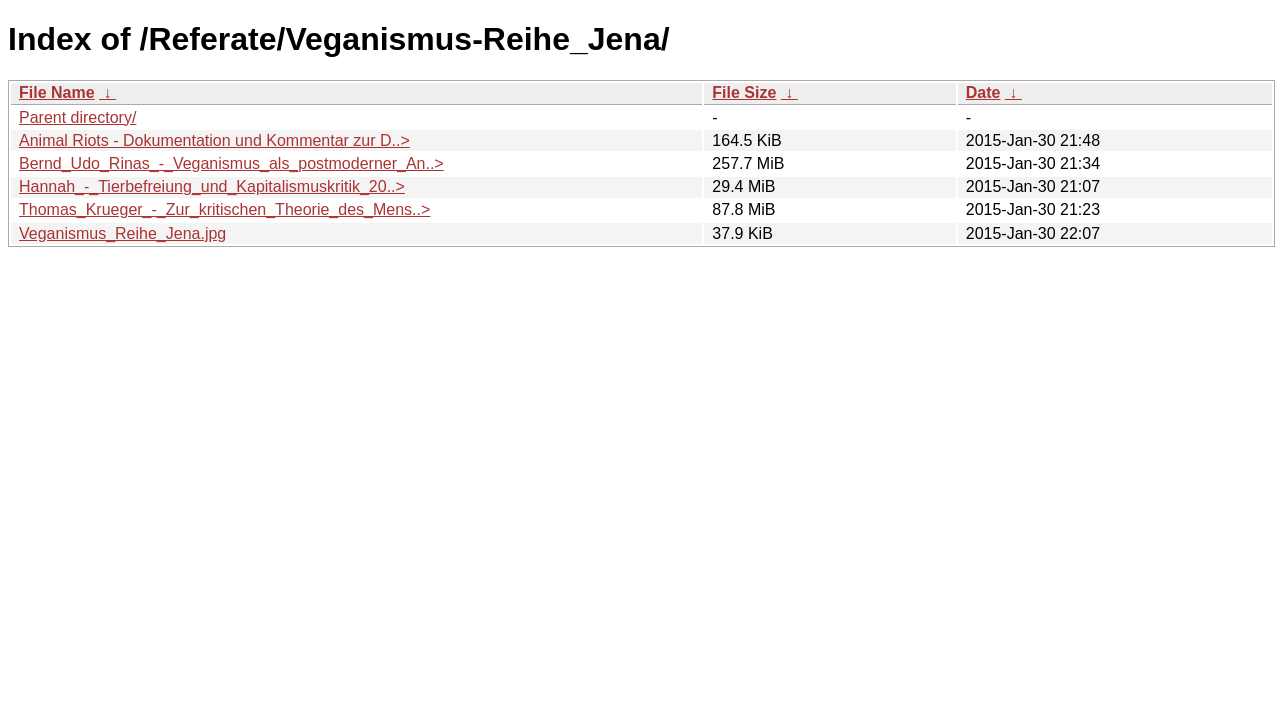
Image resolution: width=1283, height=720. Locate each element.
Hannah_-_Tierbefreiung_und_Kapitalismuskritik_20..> (212, 186)
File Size (744, 92)
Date (983, 92)
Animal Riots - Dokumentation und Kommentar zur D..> (214, 140)
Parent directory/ (77, 117)
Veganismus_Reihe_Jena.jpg (122, 233)
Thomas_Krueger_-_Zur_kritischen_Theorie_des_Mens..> (224, 209)
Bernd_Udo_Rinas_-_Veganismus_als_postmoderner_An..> (231, 163)
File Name (57, 92)
